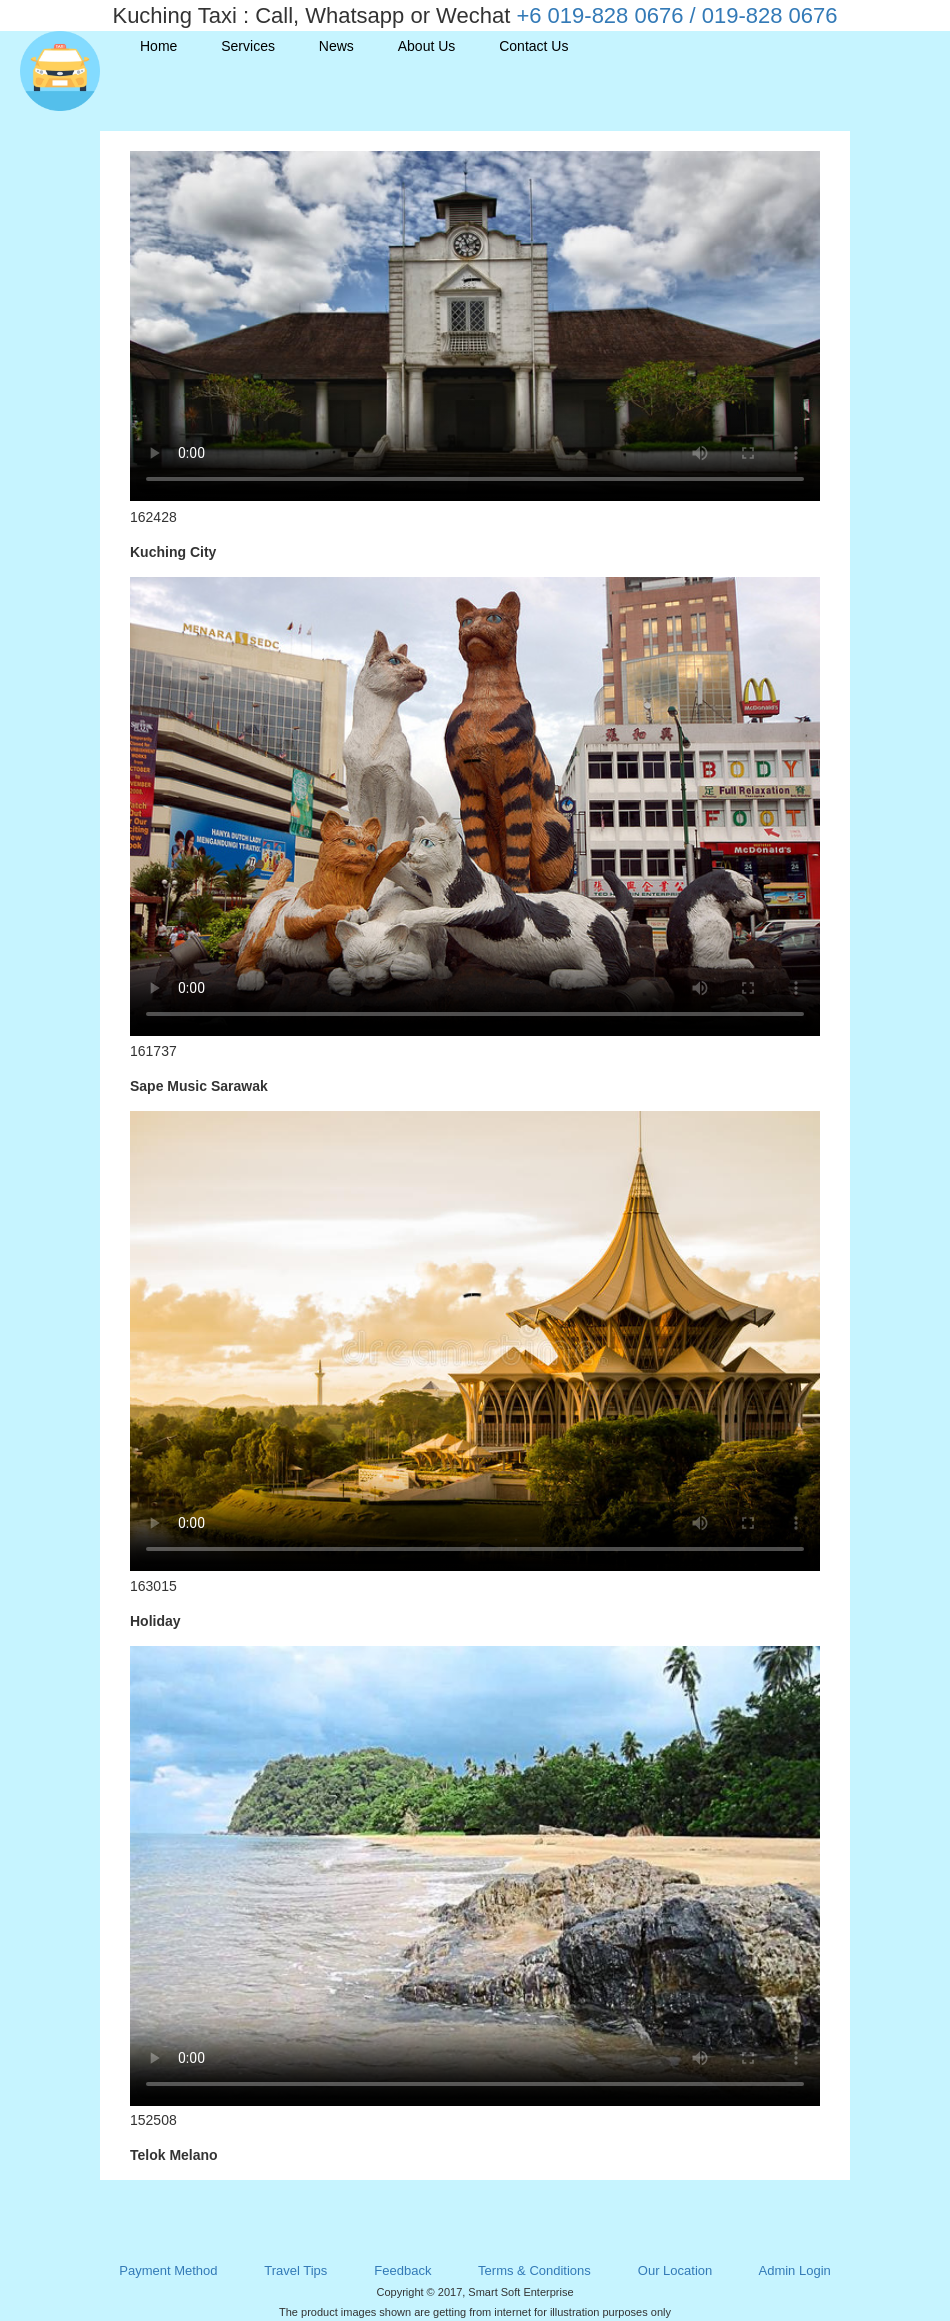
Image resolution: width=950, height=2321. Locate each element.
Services (248, 46)
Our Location (675, 2270)
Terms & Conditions (534, 2270)
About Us (427, 46)
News (336, 46)
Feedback (402, 2270)
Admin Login (794, 2270)
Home (158, 46)
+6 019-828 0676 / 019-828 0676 (676, 15)
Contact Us (533, 46)
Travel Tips (295, 2270)
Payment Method (168, 2270)
